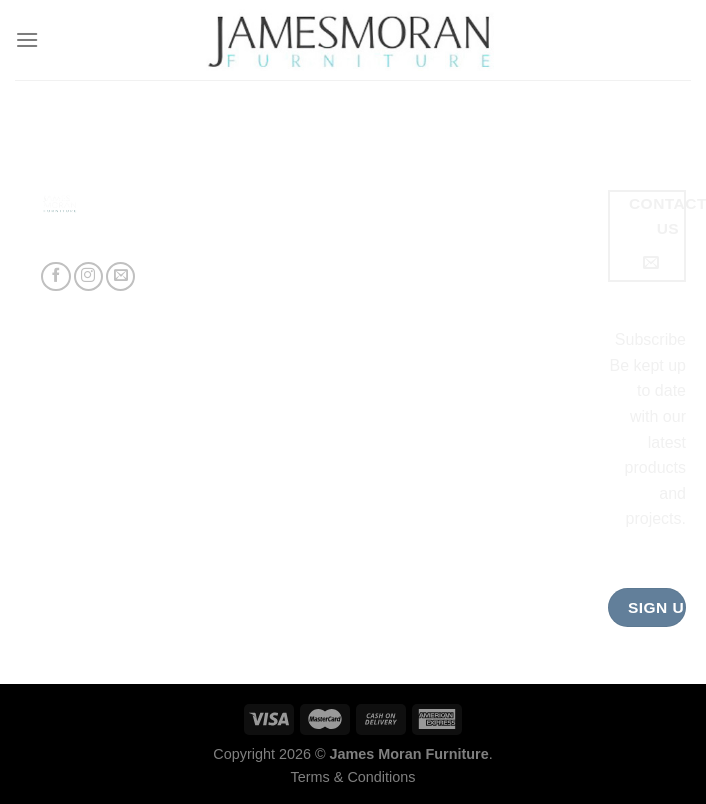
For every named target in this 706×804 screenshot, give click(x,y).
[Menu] (27, 39)
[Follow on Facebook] (55, 277)
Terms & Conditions (353, 777)
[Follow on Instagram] (88, 277)
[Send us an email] (120, 277)
